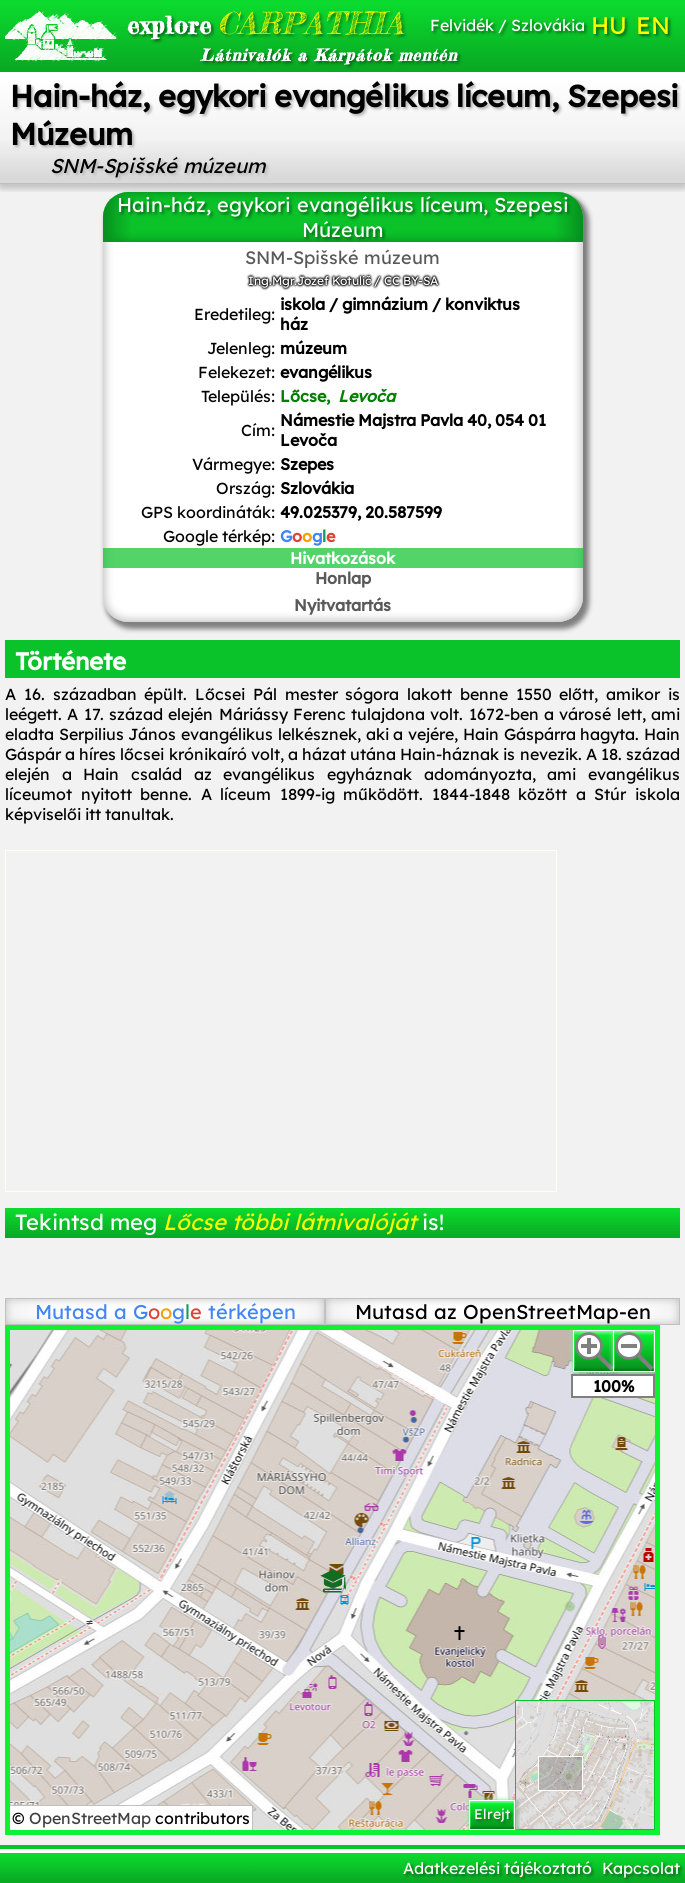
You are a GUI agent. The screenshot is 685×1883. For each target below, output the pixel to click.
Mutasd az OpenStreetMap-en (503, 1311)
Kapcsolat (641, 1868)
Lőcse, (337, 396)
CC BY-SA (411, 280)
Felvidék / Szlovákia (507, 25)
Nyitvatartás (342, 605)
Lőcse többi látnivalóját (289, 1222)
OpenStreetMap (92, 1818)
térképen (214, 1311)
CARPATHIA (230, 23)
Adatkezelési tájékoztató (497, 1868)
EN (653, 25)
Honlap (343, 578)
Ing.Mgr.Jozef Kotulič (309, 280)
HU (609, 25)
